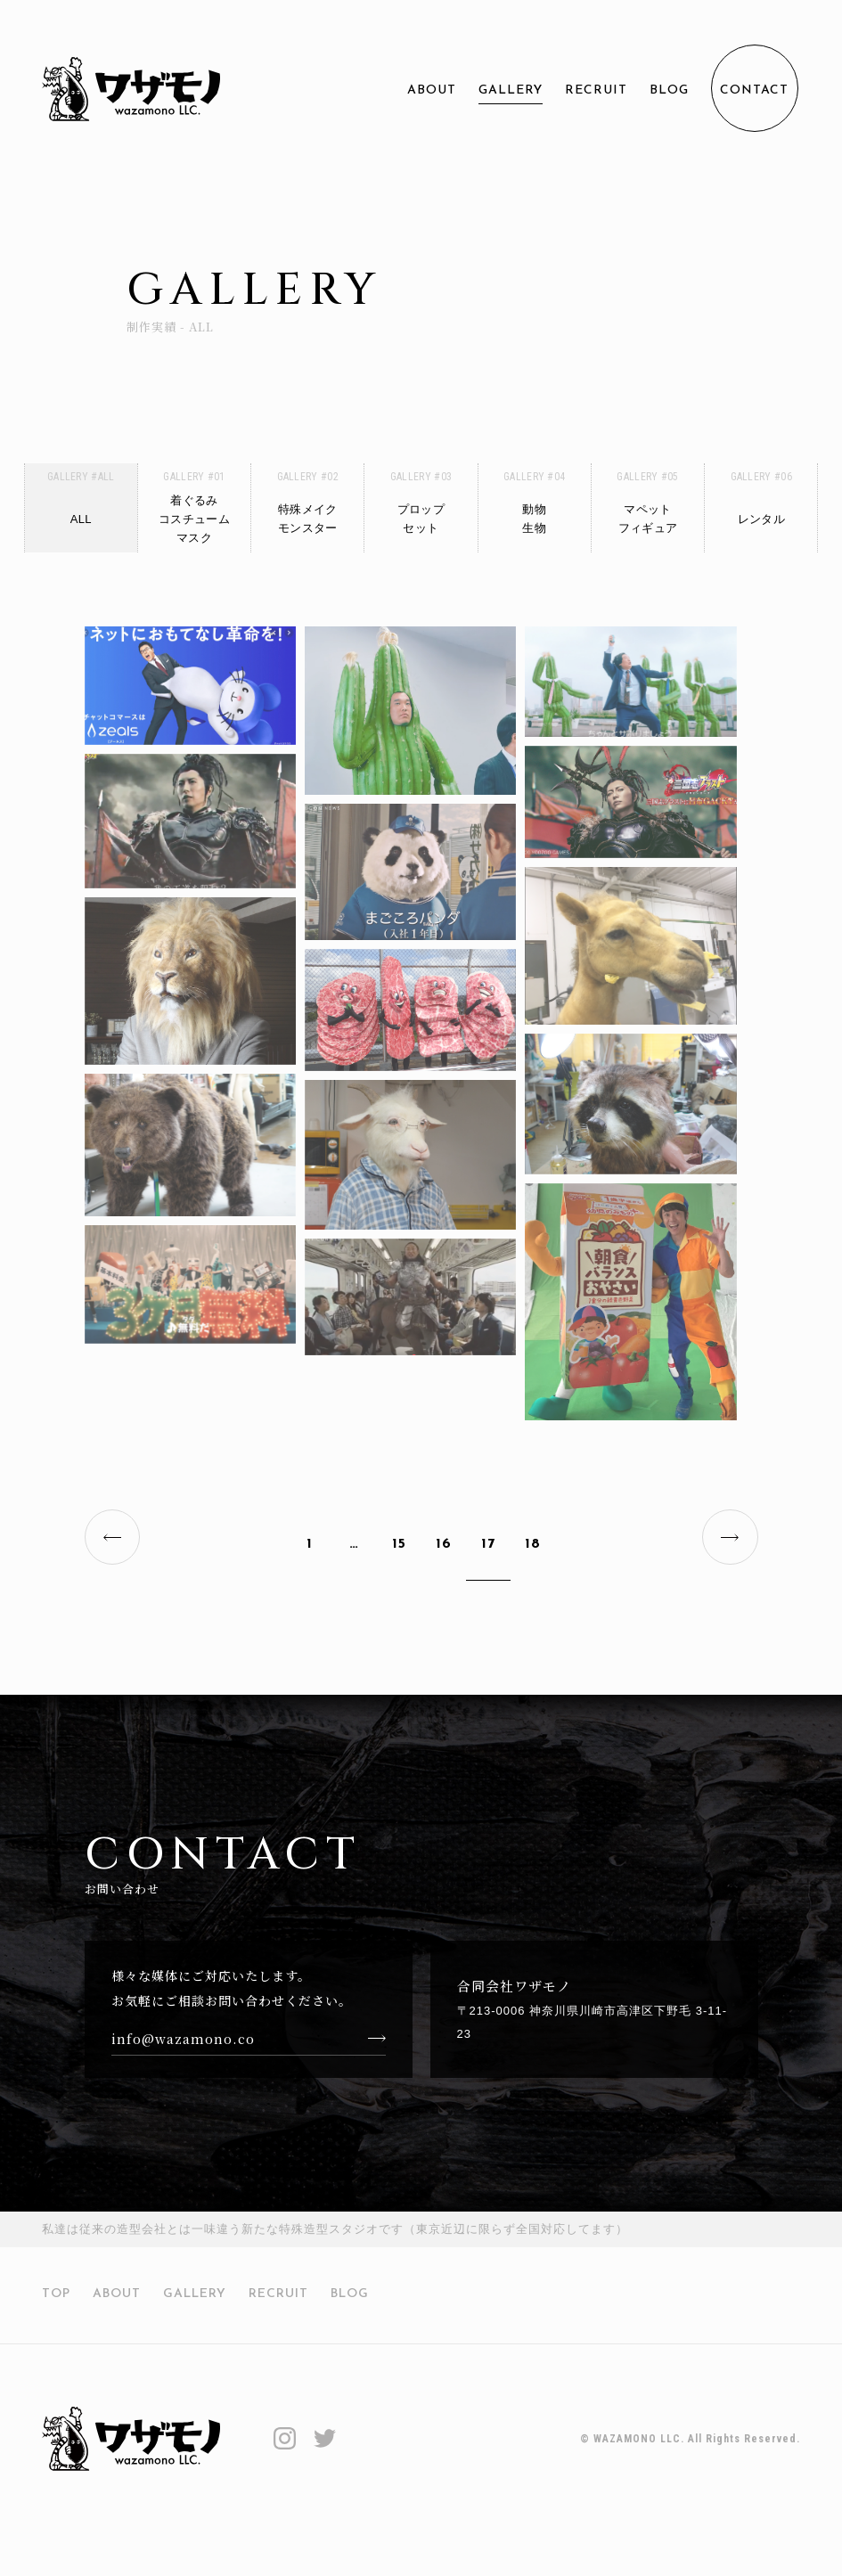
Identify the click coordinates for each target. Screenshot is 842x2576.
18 (533, 1532)
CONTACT (754, 90)
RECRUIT (596, 90)
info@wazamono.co (183, 2051)
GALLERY (510, 90)
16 (444, 1532)
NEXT (722, 1533)
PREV (120, 1533)
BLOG (669, 90)
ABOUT (431, 90)
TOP (56, 2307)
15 (399, 1532)
